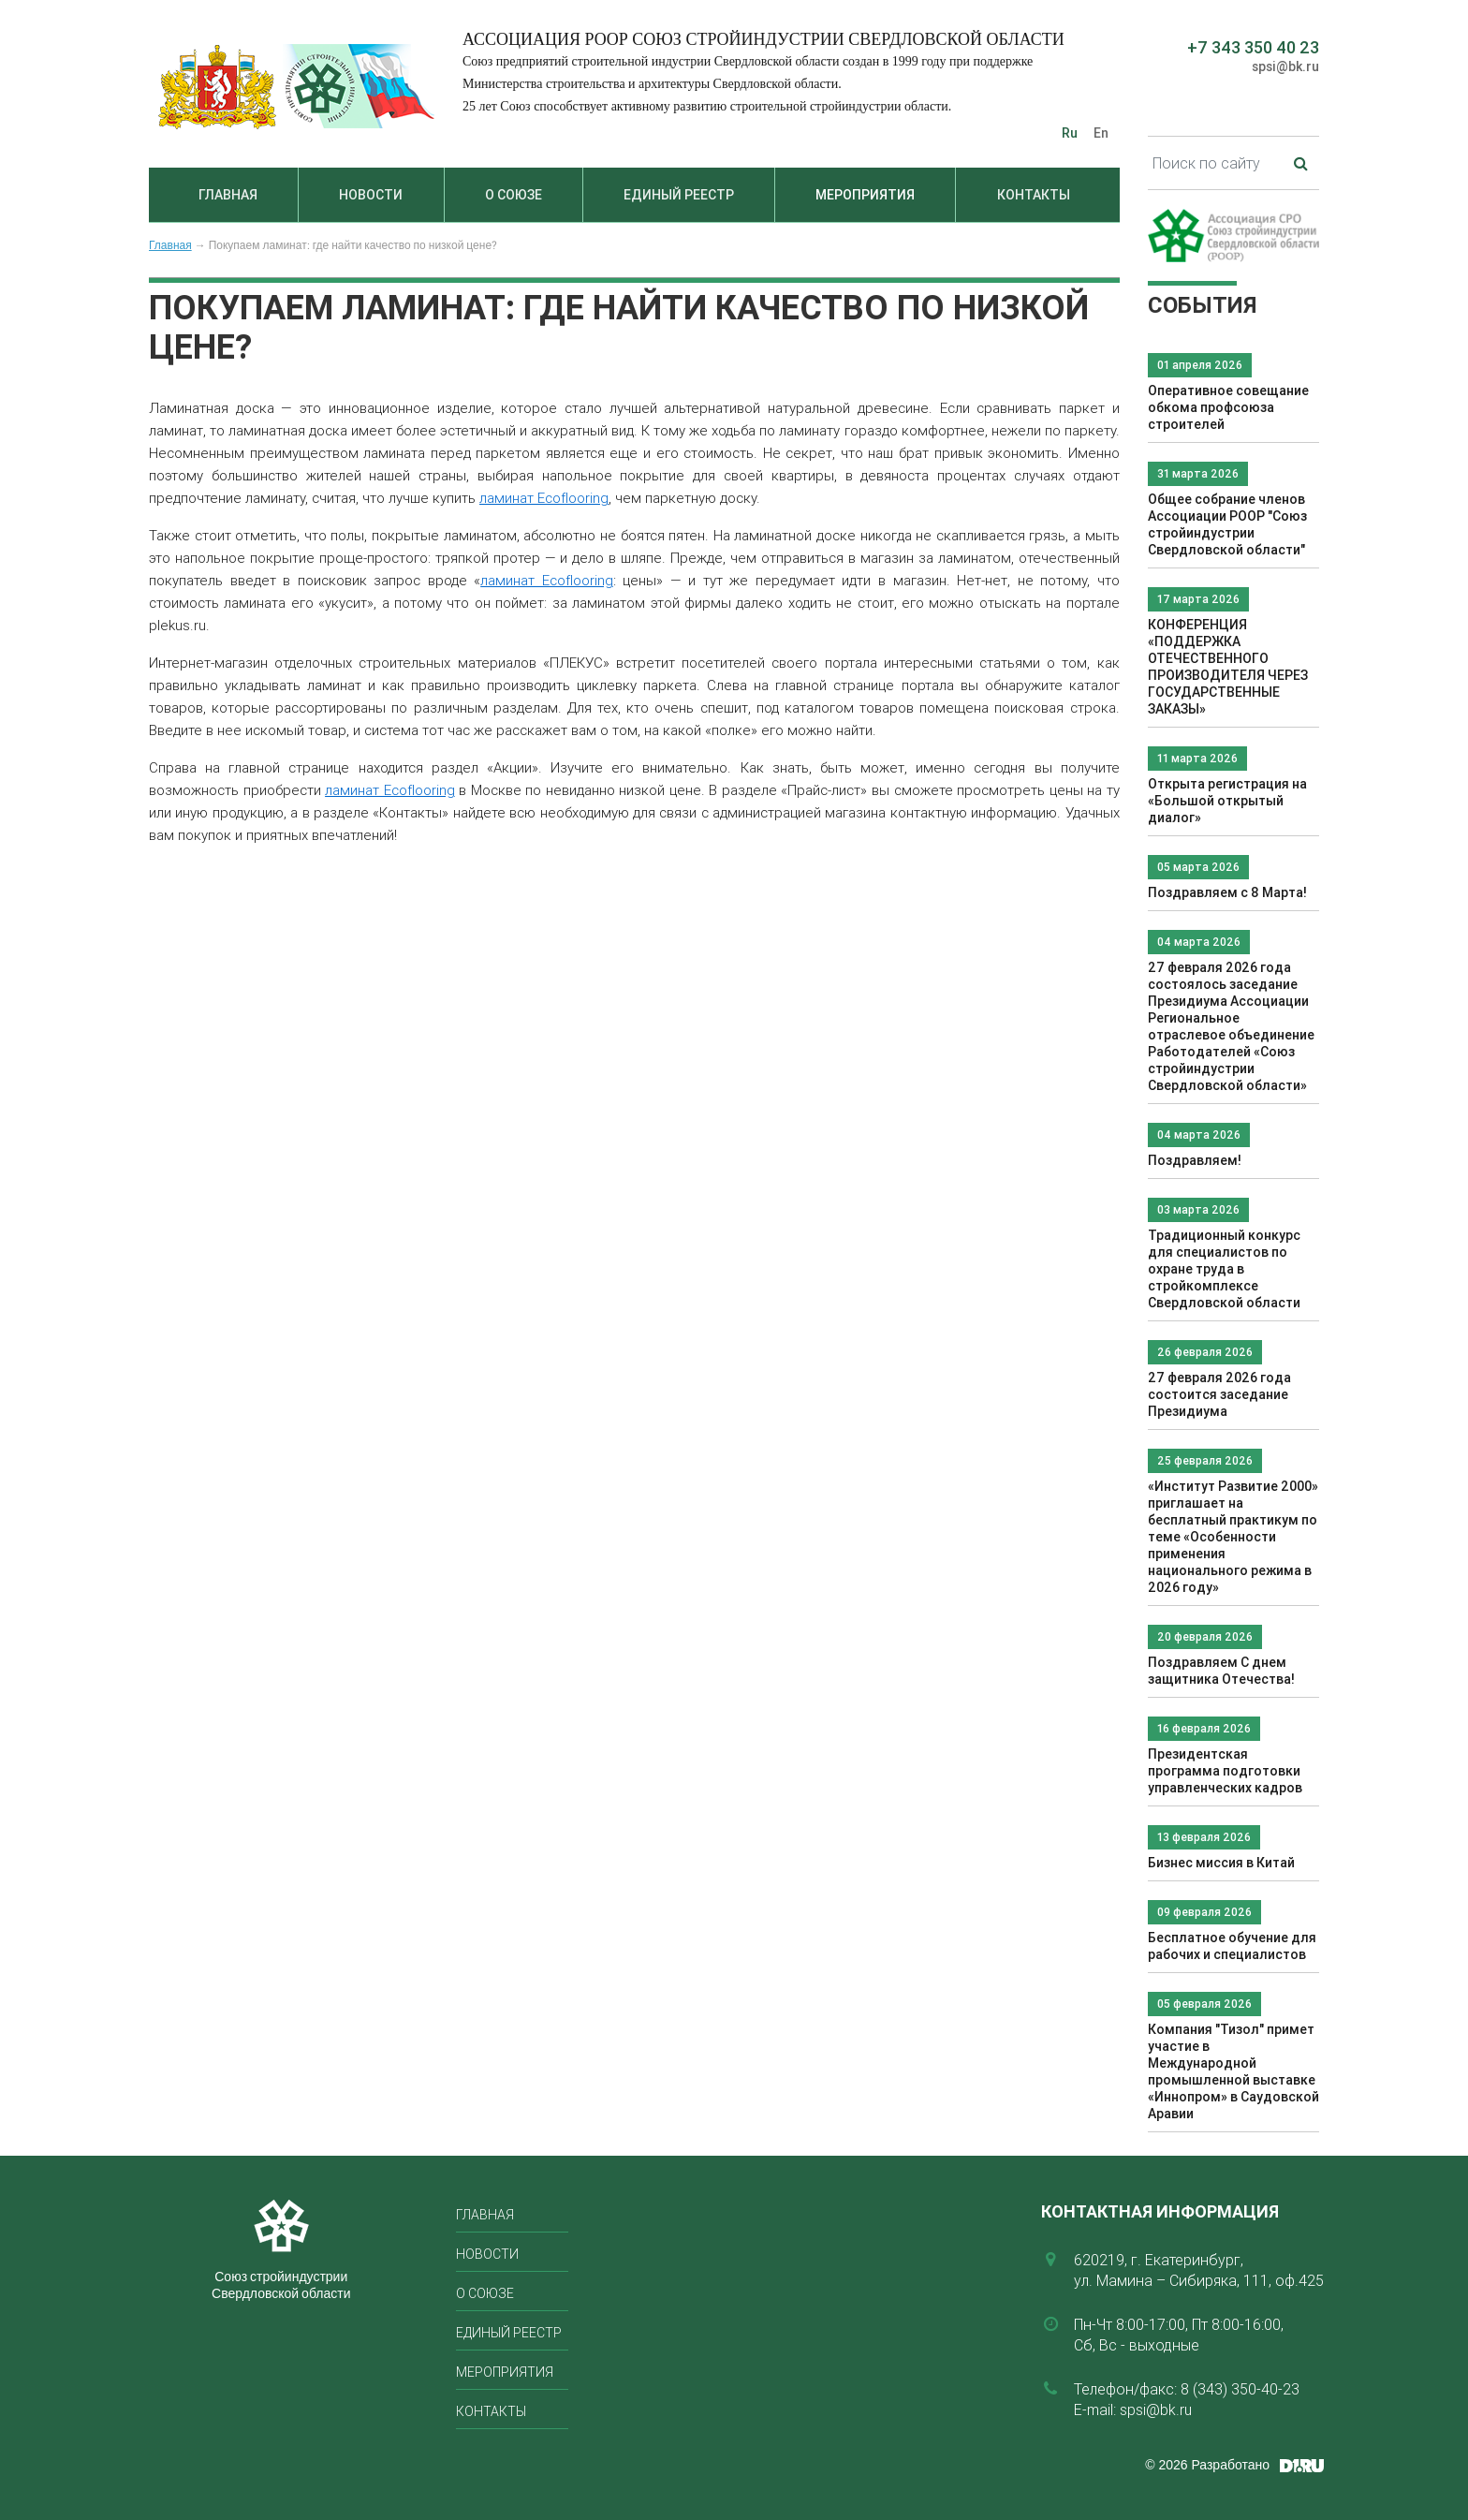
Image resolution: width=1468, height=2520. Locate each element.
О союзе (513, 194)
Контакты (1033, 194)
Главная (227, 194)
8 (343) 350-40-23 (1240, 2389)
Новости (371, 194)
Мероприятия (865, 194)
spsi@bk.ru (1285, 66)
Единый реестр (679, 194)
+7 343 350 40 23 (1253, 47)
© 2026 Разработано (1207, 2464)
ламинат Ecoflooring (544, 498)
